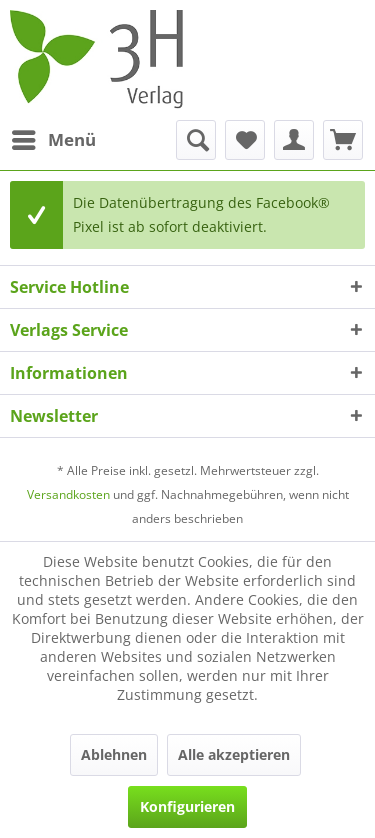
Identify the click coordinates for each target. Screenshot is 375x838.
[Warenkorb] (343, 140)
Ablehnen (114, 754)
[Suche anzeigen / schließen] (196, 140)
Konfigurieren (187, 806)
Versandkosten (68, 494)
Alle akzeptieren (234, 754)
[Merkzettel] (245, 140)
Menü (54, 137)
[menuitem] (53, 140)
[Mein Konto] (294, 140)
